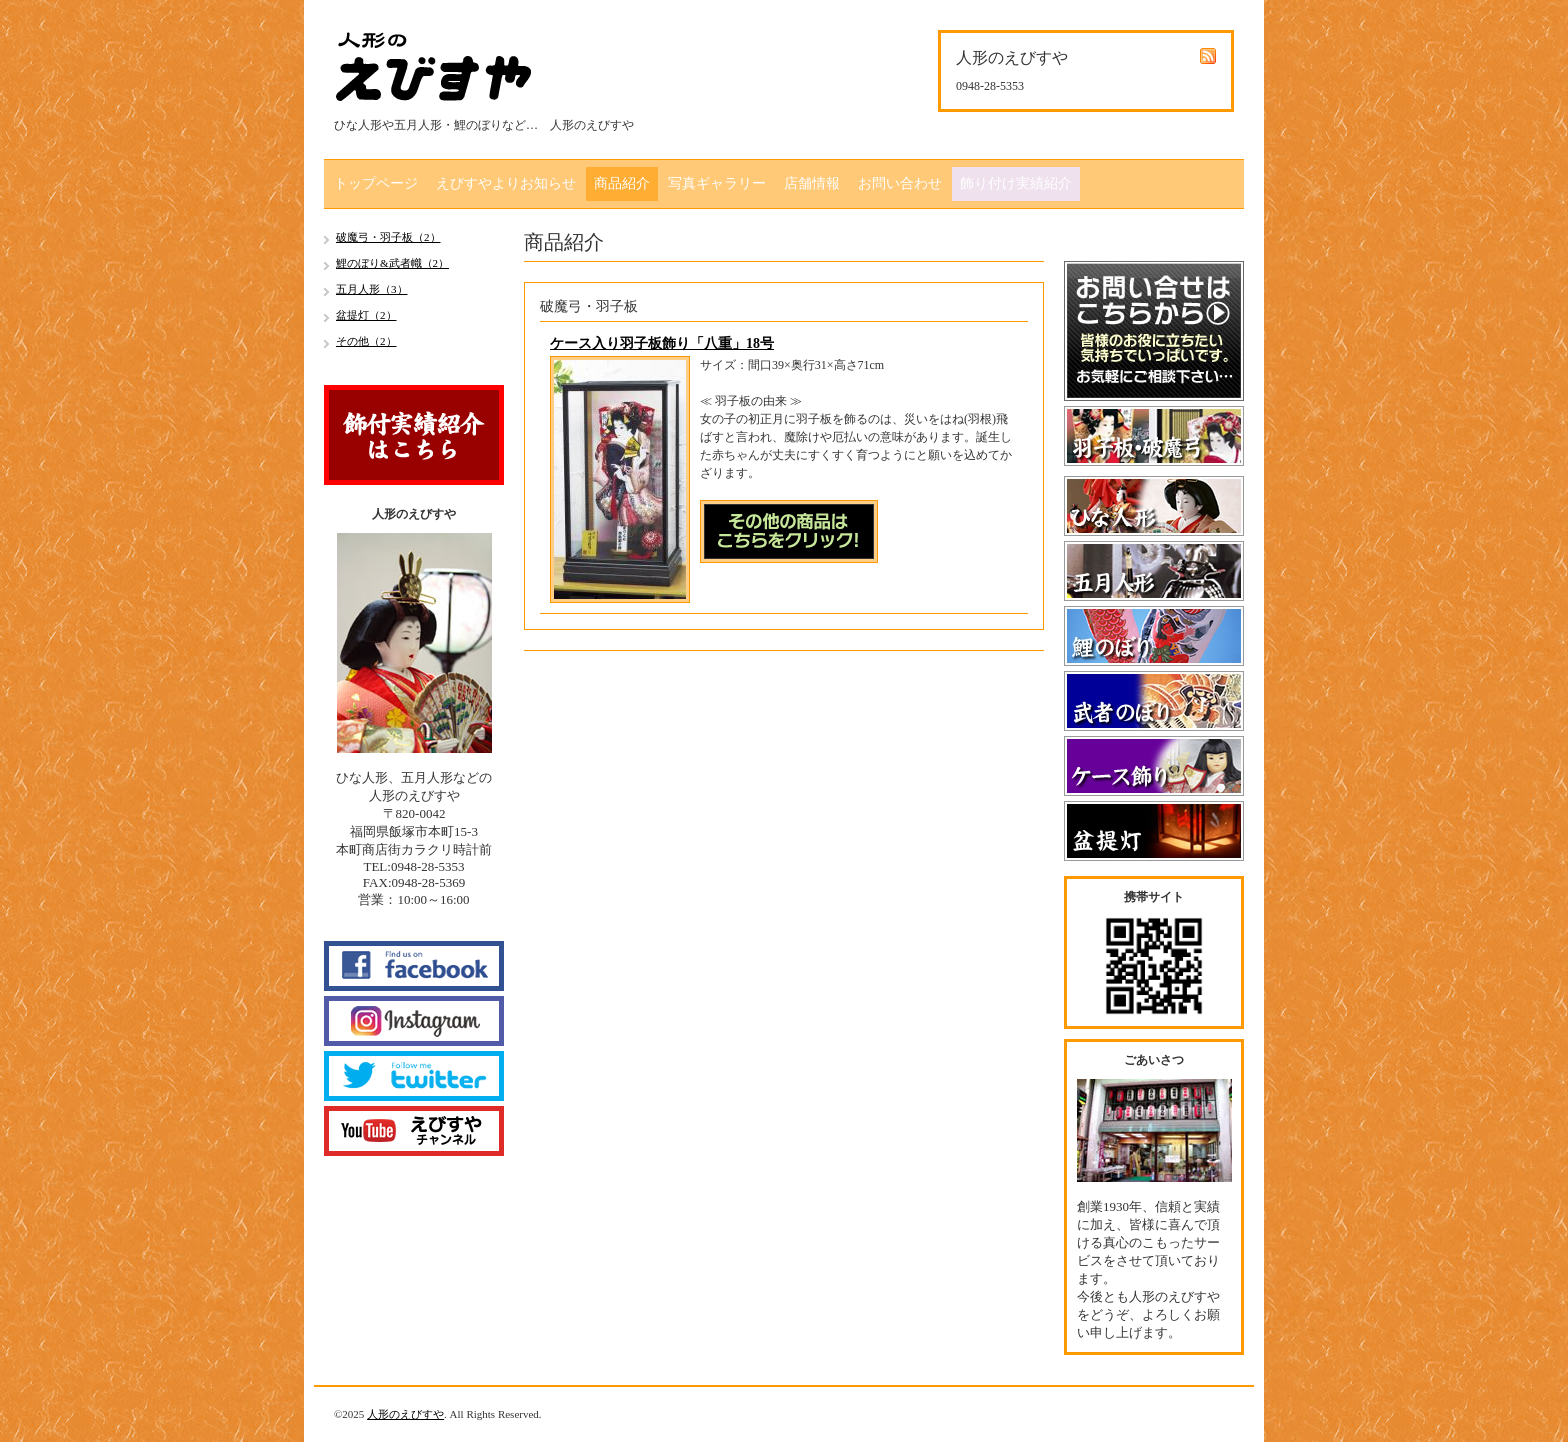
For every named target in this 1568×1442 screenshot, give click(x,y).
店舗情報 (812, 183)
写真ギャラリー (717, 183)
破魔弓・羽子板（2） (388, 237)
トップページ (376, 183)
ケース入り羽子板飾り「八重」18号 (662, 343)
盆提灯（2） (366, 315)
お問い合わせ (900, 183)
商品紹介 (622, 183)
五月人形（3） (372, 289)
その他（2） (366, 341)
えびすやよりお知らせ (506, 183)
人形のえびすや (405, 1414)
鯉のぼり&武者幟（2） (392, 263)
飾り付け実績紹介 (1016, 183)
